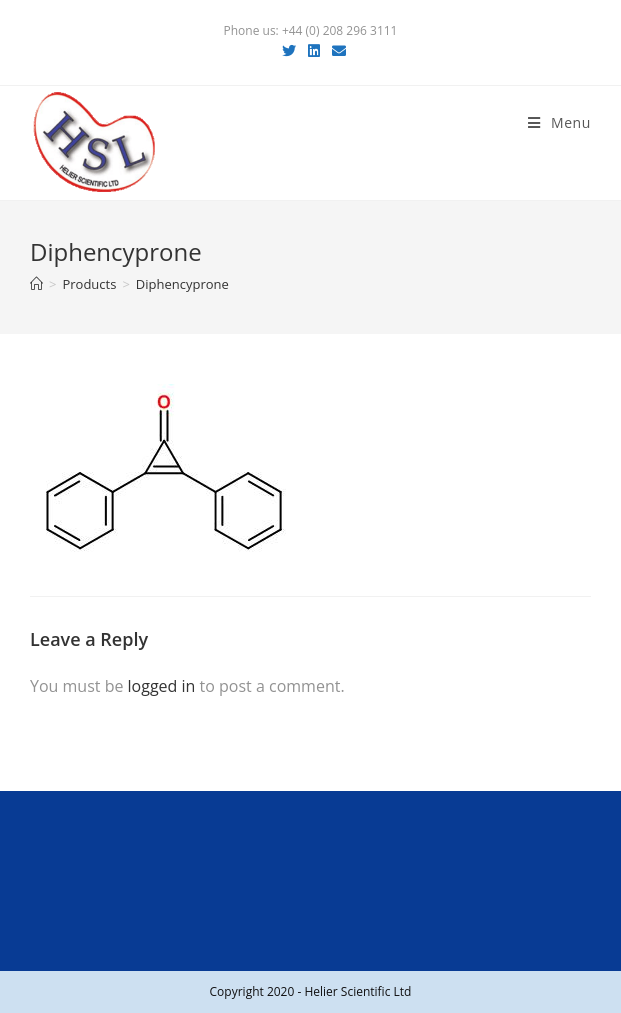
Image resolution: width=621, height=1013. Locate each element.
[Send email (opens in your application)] (336, 51)
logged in (162, 686)
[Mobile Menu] (559, 122)
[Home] (36, 284)
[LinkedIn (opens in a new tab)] (314, 51)
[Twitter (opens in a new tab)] (289, 51)
